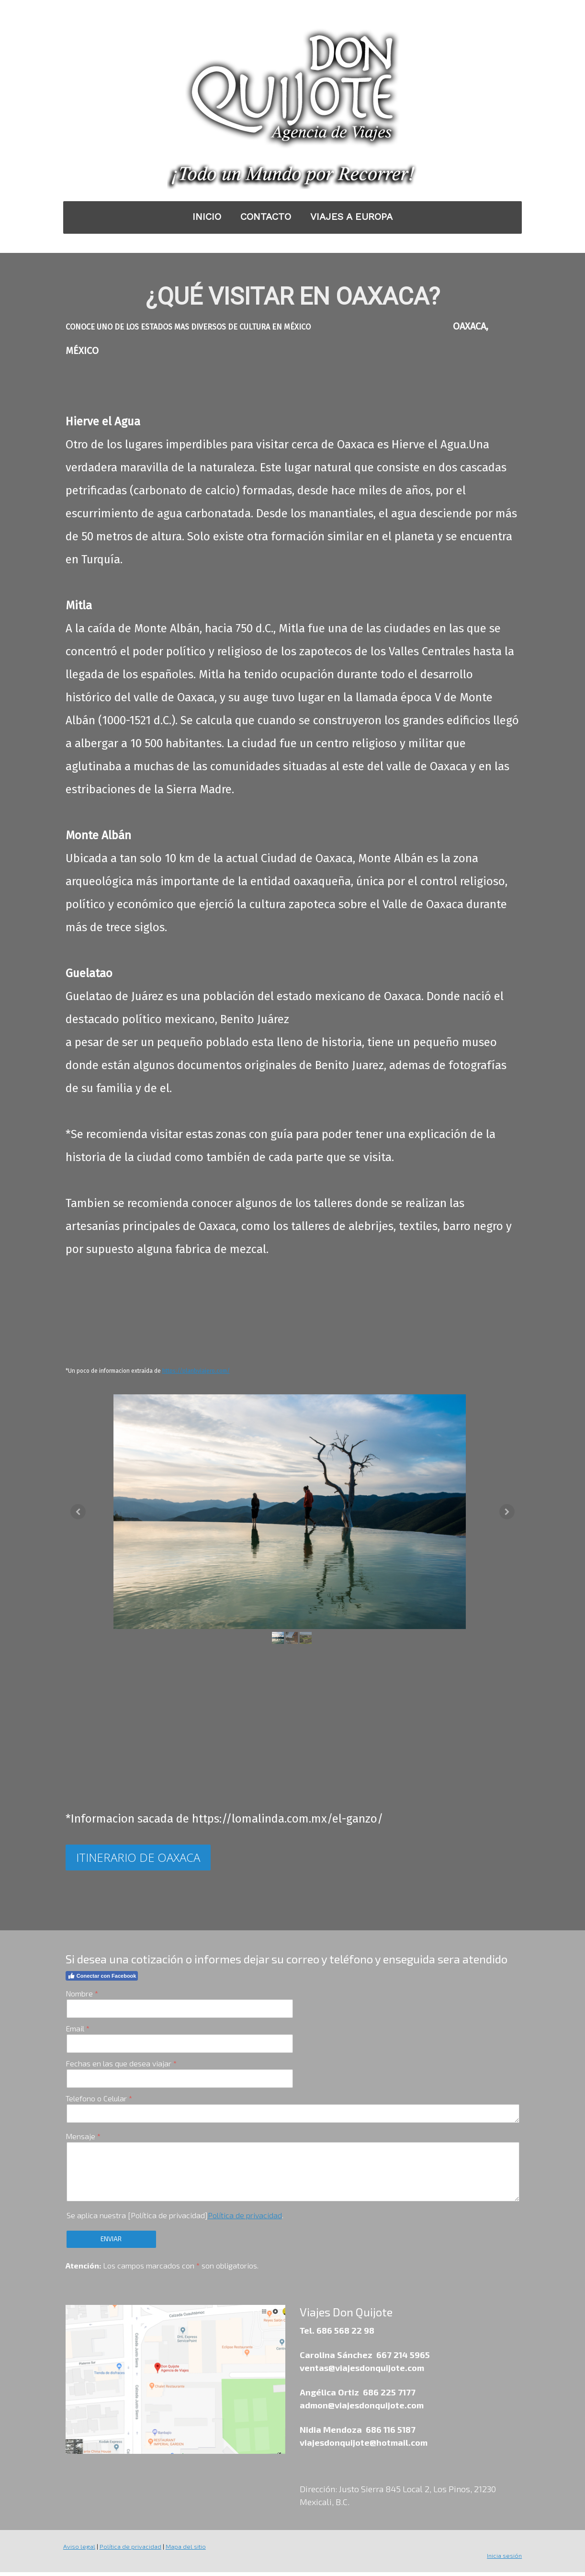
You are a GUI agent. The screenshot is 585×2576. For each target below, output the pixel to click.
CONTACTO (265, 216)
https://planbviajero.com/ (195, 1371)
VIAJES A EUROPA (351, 216)
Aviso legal (79, 2550)
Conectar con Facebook (101, 1979)
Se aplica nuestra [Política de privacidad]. (174, 2218)
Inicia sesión (504, 2559)
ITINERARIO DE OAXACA (138, 1861)
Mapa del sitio (185, 2550)
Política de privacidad (244, 2218)
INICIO (206, 216)
